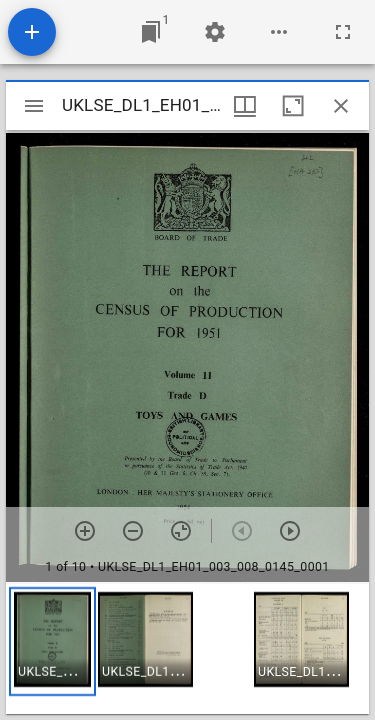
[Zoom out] (133, 531)
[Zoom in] (85, 531)
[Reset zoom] (181, 531)
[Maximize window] (293, 106)
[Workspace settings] (215, 32)
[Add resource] (32, 32)
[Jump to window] (151, 32)
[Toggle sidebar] (34, 106)
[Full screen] (343, 32)
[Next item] (290, 531)
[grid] (187, 649)
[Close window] (341, 106)
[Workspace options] (279, 32)
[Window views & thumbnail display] (245, 106)
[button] (52, 641)
